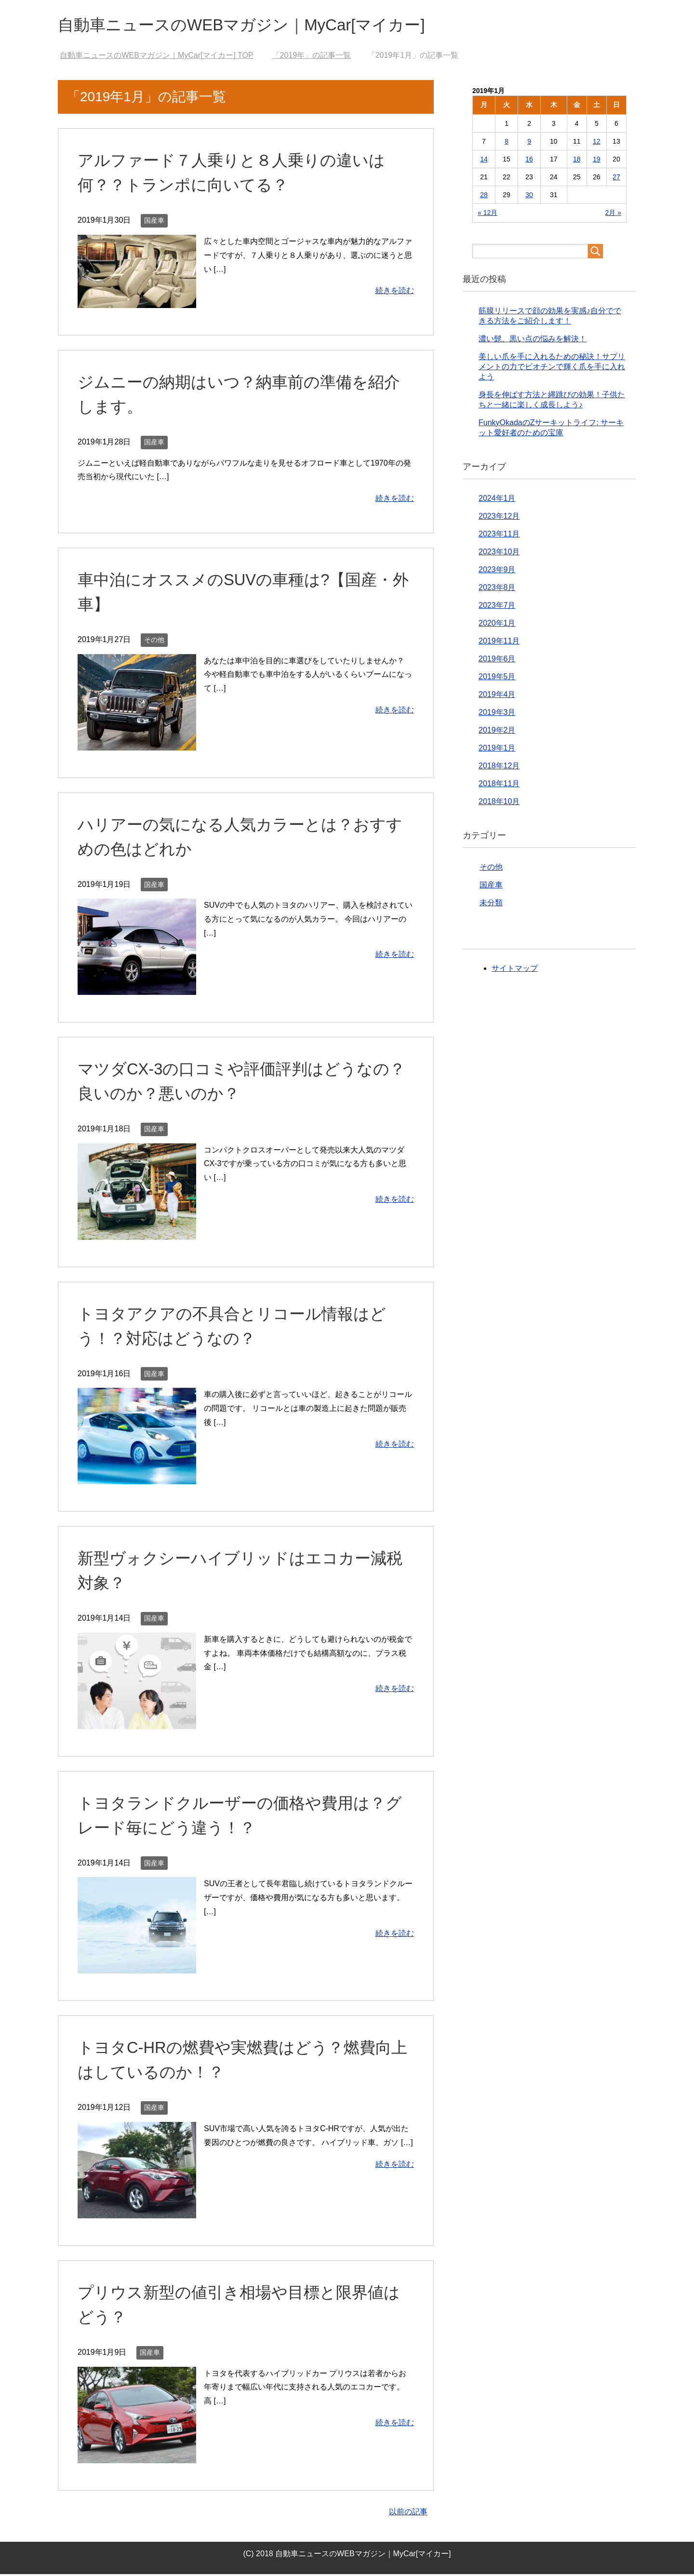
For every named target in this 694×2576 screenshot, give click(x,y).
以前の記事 (408, 2513)
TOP (156, 57)
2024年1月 (497, 500)
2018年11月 (499, 785)
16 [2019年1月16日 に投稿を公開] (529, 161)
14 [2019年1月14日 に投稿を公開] (484, 161)
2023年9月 (497, 571)
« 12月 (487, 214)
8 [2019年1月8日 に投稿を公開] (506, 143)
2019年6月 (497, 661)
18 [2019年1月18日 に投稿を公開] (577, 161)
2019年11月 (499, 643)
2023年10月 (499, 554)
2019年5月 (497, 678)
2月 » (613, 214)
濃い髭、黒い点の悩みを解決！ (533, 340)
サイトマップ (515, 970)
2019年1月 (497, 750)
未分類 (491, 904)
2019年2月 (497, 732)
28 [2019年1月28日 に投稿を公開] (484, 197)
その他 (154, 641)
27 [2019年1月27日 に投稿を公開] (616, 179)
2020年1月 (497, 625)
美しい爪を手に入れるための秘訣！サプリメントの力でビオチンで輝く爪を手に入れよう (552, 368)
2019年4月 (497, 696)
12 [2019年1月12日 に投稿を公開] (597, 143)
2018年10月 (499, 803)
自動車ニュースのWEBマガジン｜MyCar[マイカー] (258, 26)
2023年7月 (497, 607)
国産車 (154, 222)
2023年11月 (499, 536)
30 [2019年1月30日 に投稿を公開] (529, 197)
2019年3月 (497, 714)
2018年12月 (499, 768)
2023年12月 (499, 518)
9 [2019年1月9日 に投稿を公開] (529, 143)
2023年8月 (497, 589)
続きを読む (394, 292)
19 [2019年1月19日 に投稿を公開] (597, 161)
